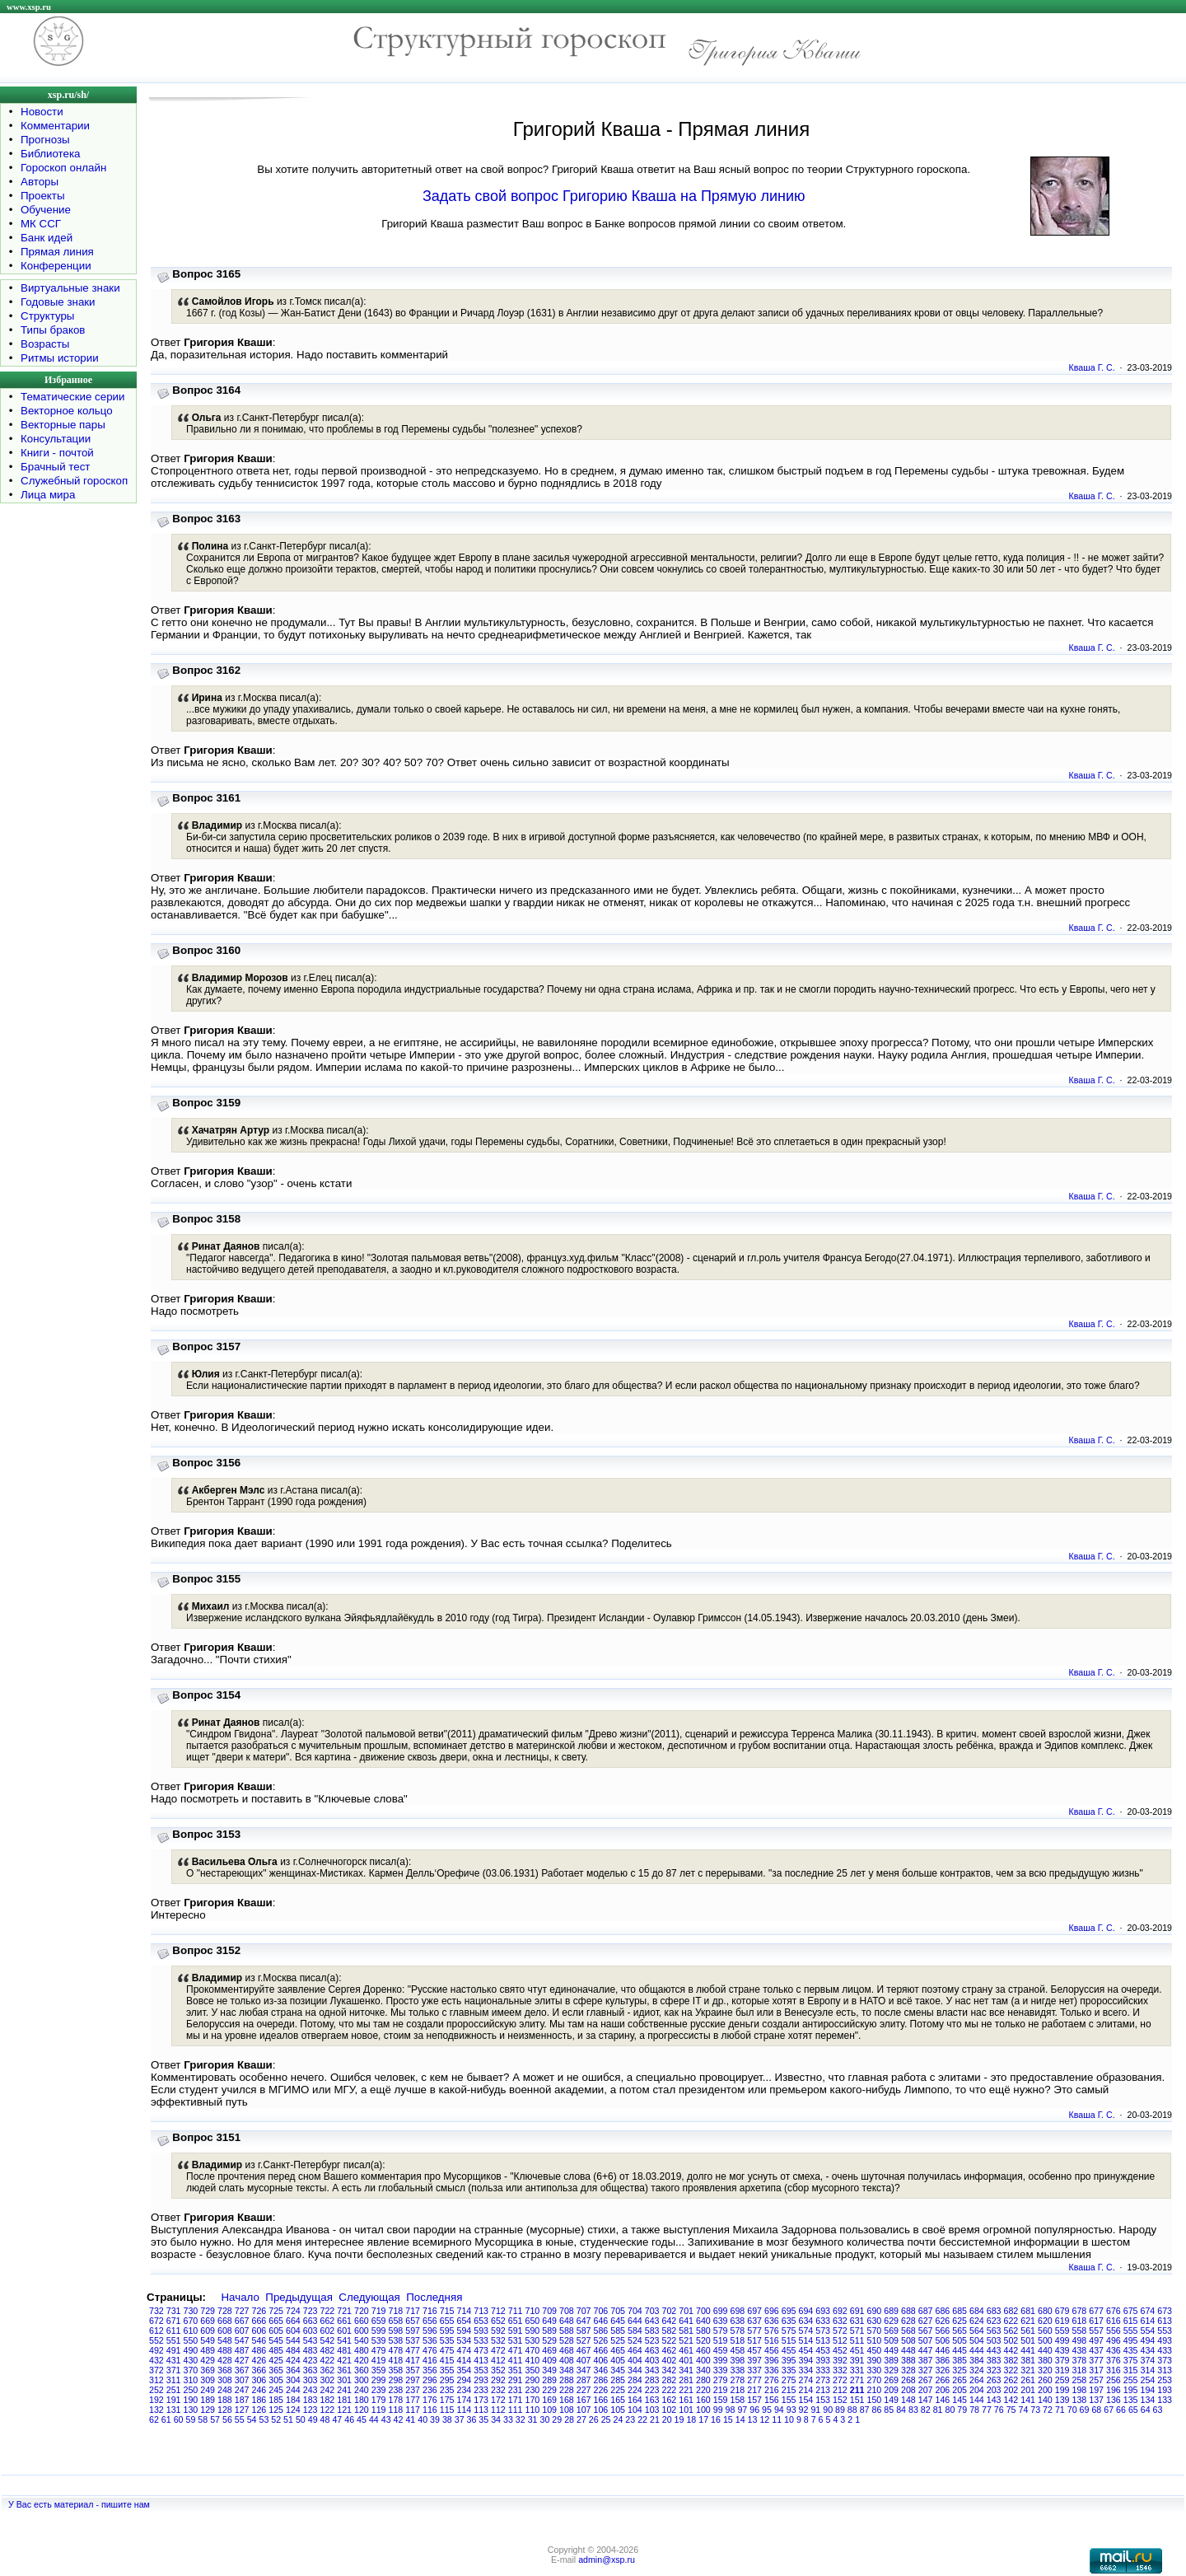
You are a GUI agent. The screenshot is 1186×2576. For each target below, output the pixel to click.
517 (754, 2340)
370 (191, 2370)
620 (1045, 2321)
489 (207, 2350)
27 (581, 2419)
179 (378, 2400)
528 (566, 2340)
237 (412, 2390)
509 (891, 2340)
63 (1158, 2410)
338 (738, 2370)
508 (908, 2340)
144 (976, 2400)
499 (1062, 2340)
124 (293, 2410)
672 (156, 2321)
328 (908, 2370)
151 (857, 2400)
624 (976, 2321)
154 (806, 2400)
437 (1096, 2350)
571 (857, 2330)
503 (994, 2340)
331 (857, 2370)
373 (1164, 2360)
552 (156, 2340)
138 (1079, 2400)
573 (822, 2330)
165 (617, 2400)
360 (361, 2370)
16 (716, 2419)
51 (288, 2419)
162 (669, 2400)
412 (498, 2360)
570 (874, 2330)
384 (976, 2360)
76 (999, 2410)
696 (771, 2311)
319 (1062, 2370)
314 (1148, 2370)
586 (601, 2330)
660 (361, 2321)
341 (686, 2370)
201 (1027, 2390)
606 (259, 2330)
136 (1113, 2400)
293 (481, 2380)
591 (515, 2330)
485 (275, 2350)
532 (498, 2340)
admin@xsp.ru (606, 2559)
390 (874, 2360)
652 (498, 2321)
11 (777, 2419)
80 (950, 2410)
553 (1164, 2330)
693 (822, 2311)
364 (293, 2370)
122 (327, 2410)
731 (173, 2311)
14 (740, 2419)
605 (275, 2330)
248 (224, 2390)
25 (606, 2419)
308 (224, 2380)
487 (242, 2350)
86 (877, 2410)
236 (430, 2390)
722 (327, 2311)
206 (943, 2390)
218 (738, 2390)
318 (1079, 2370)
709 (549, 2311)
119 (378, 2410)
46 (349, 2419)
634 (806, 2321)
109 (549, 2410)
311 (173, 2380)
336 (771, 2370)
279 (720, 2380)
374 (1148, 2360)
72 (1048, 2410)
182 (327, 2400)
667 (242, 2321)
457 (754, 2350)
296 (430, 2380)
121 (344, 2410)
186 (259, 2400)
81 (938, 2410)
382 (1011, 2360)
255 (1130, 2380)
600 (361, 2330)
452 (840, 2350)
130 (191, 2410)
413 (481, 2360)
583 (652, 2330)
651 (515, 2321)
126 (259, 2410)
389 (891, 2360)
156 (771, 2400)
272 (840, 2380)
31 (533, 2419)
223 (652, 2390)
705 (617, 2311)
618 (1079, 2321)
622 (1011, 2321)
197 (1096, 2390)
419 (378, 2360)
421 (344, 2360)
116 (430, 2410)
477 (412, 2350)
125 (275, 2410)
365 (275, 2370)
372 (156, 2370)
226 (601, 2390)
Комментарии (55, 125)
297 (412, 2380)
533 (481, 2340)
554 (1148, 2330)
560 (1045, 2330)
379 (1062, 2360)
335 (789, 2370)
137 (1096, 2400)
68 (1096, 2410)
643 (652, 2321)
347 (584, 2370)
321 (1027, 2370)
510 (874, 2340)
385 (959, 2360)
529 (549, 2340)
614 (1148, 2321)
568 (908, 2330)
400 (703, 2360)
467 (584, 2350)
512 (840, 2340)
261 (1027, 2380)
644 (635, 2321)
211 (857, 2390)
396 (771, 2360)
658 (396, 2321)
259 (1062, 2380)
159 (720, 2400)
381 (1027, 2360)
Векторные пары (63, 424)
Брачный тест (55, 467)
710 (532, 2311)
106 (601, 2410)
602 (327, 2330)
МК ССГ (41, 223)
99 (718, 2410)
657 (412, 2321)
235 (447, 2390)
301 (344, 2380)
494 (1148, 2340)
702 (669, 2311)
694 (806, 2311)
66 (1121, 2410)
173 (481, 2400)
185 (275, 2400)
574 (806, 2330)
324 (976, 2370)
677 (1096, 2311)
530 (532, 2340)
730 (191, 2311)
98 (730, 2410)
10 (789, 2419)
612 (156, 2330)
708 (566, 2311)
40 (422, 2419)
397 (754, 2360)
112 (498, 2410)
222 (669, 2390)
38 (447, 2419)
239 (378, 2390)
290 (532, 2380)
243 (310, 2390)
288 (566, 2380)
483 (310, 2350)
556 (1113, 2330)
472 (498, 2350)
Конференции (56, 265)
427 (242, 2360)
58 (203, 2419)
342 (669, 2370)
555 (1130, 2330)
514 (806, 2340)
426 (259, 2360)
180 (361, 2400)
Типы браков (53, 330)
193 (1164, 2390)
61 (166, 2419)
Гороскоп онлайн (63, 167)
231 (515, 2390)
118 (396, 2410)
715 (447, 2311)
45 (362, 2419)
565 (959, 2330)
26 (594, 2419)
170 (532, 2400)
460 (703, 2350)
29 (557, 2419)
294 (464, 2380)
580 (703, 2330)
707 (584, 2311)
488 (224, 2350)
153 (822, 2400)
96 (754, 2410)
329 (891, 2370)
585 (617, 2330)
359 (378, 2370)
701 (686, 2311)
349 (549, 2370)
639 (720, 2321)
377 (1096, 2360)
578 (738, 2330)
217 (754, 2390)
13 (753, 2419)
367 (242, 2370)
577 (754, 2330)
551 (173, 2340)
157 (754, 2400)
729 (207, 2311)
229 (549, 2390)
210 (874, 2390)
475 (447, 2350)
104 (635, 2410)
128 (224, 2410)
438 (1079, 2350)
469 (549, 2350)
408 (566, 2360)
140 (1045, 2400)
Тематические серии (72, 396)
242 (327, 2390)
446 (943, 2350)
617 (1096, 2321)
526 (601, 2340)
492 (156, 2350)
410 (532, 2360)
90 (828, 2410)
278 (738, 2380)
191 (173, 2400)
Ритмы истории (60, 358)
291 (515, 2380)
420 (361, 2360)
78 (974, 2410)
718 (396, 2311)
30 (545, 2419)
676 (1113, 2311)
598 (396, 2330)
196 (1113, 2390)
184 (293, 2400)
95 (767, 2410)
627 (925, 2321)
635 (789, 2321)
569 (891, 2330)
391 (857, 2360)
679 (1062, 2311)
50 (301, 2419)
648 (566, 2321)
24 (618, 2419)
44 (374, 2419)
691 (857, 2311)
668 (224, 2321)
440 (1045, 2350)
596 (430, 2330)
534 (464, 2340)
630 (874, 2321)
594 (464, 2330)
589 (549, 2330)
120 (361, 2410)
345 (617, 2370)
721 (344, 2311)
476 (430, 2350)
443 (994, 2350)
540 (361, 2340)
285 (617, 2380)
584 (635, 2330)
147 (925, 2400)
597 (412, 2330)
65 (1133, 2410)
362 (327, 2370)
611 (173, 2330)
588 (566, 2330)
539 (378, 2340)
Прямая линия (57, 251)
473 (481, 2350)
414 (464, 2360)
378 (1079, 2360)
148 (908, 2400)
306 (259, 2380)
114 (464, 2410)
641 (686, 2321)
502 (1011, 2340)
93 (791, 2410)
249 (207, 2390)
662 (327, 2321)
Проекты (42, 195)
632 (840, 2321)
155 (789, 2400)
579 (720, 2330)
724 (293, 2311)
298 (396, 2380)
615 (1130, 2321)
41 (410, 2419)
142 (1011, 2400)
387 (925, 2360)
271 (857, 2380)
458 (738, 2350)
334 (806, 2370)
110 (532, 2410)
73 (1035, 2410)
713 (481, 2311)
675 (1130, 2311)
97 (742, 2410)
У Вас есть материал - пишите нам (79, 2504)
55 (240, 2419)
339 (720, 2370)
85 (889, 2410)
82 (926, 2410)
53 (263, 2419)
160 (703, 2400)
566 (943, 2330)
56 (227, 2419)
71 (1060, 2410)
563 (994, 2330)
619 (1062, 2321)
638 (738, 2321)
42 (399, 2419)
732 (156, 2311)
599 (378, 2330)
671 (173, 2321)
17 (703, 2419)
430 (191, 2360)
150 (874, 2400)
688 (908, 2311)
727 (242, 2311)
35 (483, 2419)
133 (1164, 2400)
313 (1164, 2370)
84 (901, 2410)
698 (738, 2311)
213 (822, 2390)
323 (994, 2370)
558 (1079, 2330)
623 (994, 2321)
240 (361, 2390)
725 (275, 2311)
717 (412, 2311)
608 (224, 2330)
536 (430, 2340)
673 (1164, 2311)
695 (789, 2311)
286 (601, 2380)
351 (515, 2370)
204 (976, 2390)
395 (789, 2360)
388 (908, 2360)
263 (994, 2380)
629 (891, 2321)
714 (464, 2311)
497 (1096, 2340)
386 (943, 2360)
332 (840, 2370)
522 (669, 2340)
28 (569, 2419)
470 (532, 2350)
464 (635, 2350)
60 (179, 2419)
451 (857, 2350)
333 (822, 2370)
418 (396, 2360)
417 (412, 2360)
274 (806, 2380)
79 (962, 2410)
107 (584, 2410)
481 (344, 2350)
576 (771, 2330)
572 (840, 2330)
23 (630, 2419)
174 (464, 2400)
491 (173, 2350)
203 (994, 2390)
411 (515, 2360)
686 (943, 2311)
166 (601, 2400)
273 (822, 2380)
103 (652, 2410)
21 (655, 2419)
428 (224, 2360)
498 (1079, 2340)
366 (259, 2370)
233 (481, 2390)
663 (310, 2321)
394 (806, 2360)
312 (156, 2380)
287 (584, 2380)
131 (173, 2410)
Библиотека (50, 153)
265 (959, 2380)
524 (635, 2340)
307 (242, 2380)
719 (378, 2311)
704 (635, 2311)
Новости (42, 111)
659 (378, 2321)
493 (1164, 2340)
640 (703, 2321)
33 (508, 2419)
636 (771, 2321)
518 (738, 2340)
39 (435, 2419)
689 (891, 2311)
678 (1079, 2311)
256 (1113, 2380)
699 (720, 2311)
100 (703, 2410)
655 (447, 2321)
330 (874, 2370)
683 (994, 2311)
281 (686, 2380)
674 (1148, 2311)
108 (566, 2410)
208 (908, 2390)
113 (481, 2410)
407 (584, 2360)
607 (242, 2330)
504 (976, 2340)
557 (1096, 2330)
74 (1023, 2410)
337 (754, 2370)
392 (840, 2360)
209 (891, 2390)
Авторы (39, 181)
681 (1027, 2311)
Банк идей (46, 237)
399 (720, 2360)
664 (293, 2321)
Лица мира (48, 495)
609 (207, 2330)
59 (190, 2419)
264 (976, 2380)
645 (617, 2321)
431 (173, 2360)
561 (1027, 2330)
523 (652, 2340)
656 (430, 2321)
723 (310, 2311)
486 (259, 2350)
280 (703, 2380)
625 (959, 2321)
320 (1045, 2370)
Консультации (56, 438)
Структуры (47, 316)
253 (1164, 2380)
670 (191, 2321)
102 (669, 2410)
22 (642, 2419)
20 (667, 2419)
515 (789, 2340)
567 (925, 2330)
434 (1148, 2350)
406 (601, 2360)
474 (464, 2350)
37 (460, 2419)
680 (1045, 2311)
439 (1062, 2350)
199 (1062, 2390)
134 (1148, 2400)
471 (515, 2350)
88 (852, 2410)
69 (1085, 2410)
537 (412, 2340)
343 (652, 2370)
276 (771, 2380)
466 (601, 2350)
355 (447, 2370)
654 (464, 2321)
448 (908, 2350)
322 (1011, 2370)
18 (691, 2419)
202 (1011, 2390)
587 (584, 2330)
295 (447, 2380)
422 (327, 2360)
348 (566, 2370)
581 (686, 2330)
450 (874, 2350)
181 (344, 2400)
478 (396, 2350)
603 (310, 2330)
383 (994, 2360)
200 (1045, 2390)
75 (1011, 2410)
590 (532, 2330)
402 (669, 2360)
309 (207, 2380)
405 (617, 2360)
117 (412, 2410)
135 (1130, 2400)
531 (515, 2340)
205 (959, 2390)
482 (327, 2350)
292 (498, 2380)
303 (310, 2380)
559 (1062, 2330)
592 (498, 2330)
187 (242, 2400)
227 (584, 2390)
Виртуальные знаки (70, 288)
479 (378, 2350)
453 (822, 2350)
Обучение (46, 209)
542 (327, 2340)
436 (1113, 2350)
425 (275, 2360)
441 (1027, 2350)
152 (840, 2400)
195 (1130, 2390)
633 (822, 2321)
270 (874, 2380)
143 (994, 2400)
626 (943, 2321)
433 (1164, 2350)
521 (686, 2340)
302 (327, 2380)
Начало (240, 2297)
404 (635, 2360)
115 (447, 2410)
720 (361, 2311)
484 (293, 2350)
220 (703, 2390)
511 (857, 2340)
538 (396, 2340)
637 (754, 2321)
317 (1096, 2370)
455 (789, 2350)
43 (386, 2419)
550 (191, 2340)
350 (532, 2370)
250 (191, 2390)
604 (293, 2330)
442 (1011, 2350)
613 (1164, 2321)
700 (703, 2311)
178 (396, 2400)
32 (520, 2419)
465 (617, 2350)
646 (601, 2321)
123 (310, 2410)
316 (1113, 2370)
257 (1096, 2380)
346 (601, 2370)
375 (1130, 2360)
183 (310, 2400)
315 (1130, 2370)
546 (259, 2340)
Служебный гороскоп (74, 481)
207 (925, 2390)
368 (224, 2370)
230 (532, 2390)
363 (310, 2370)
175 (447, 2400)
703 (652, 2311)
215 (789, 2390)
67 (1109, 2410)
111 (515, 2410)
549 (207, 2340)
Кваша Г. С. (1092, 367)
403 (652, 2360)
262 (1011, 2380)
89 (840, 2410)
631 (857, 2321)
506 (943, 2340)
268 (908, 2380)
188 (224, 2400)
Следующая (369, 2297)
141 (1027, 2400)
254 (1148, 2380)
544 (293, 2340)
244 (293, 2390)
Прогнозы (45, 139)
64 (1146, 2410)
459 (720, 2350)
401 (686, 2360)
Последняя (434, 2297)
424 (293, 2360)
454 (806, 2350)
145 (959, 2400)
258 (1079, 2380)
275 (789, 2380)
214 (806, 2390)
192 (156, 2400)
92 (804, 2410)
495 (1130, 2340)
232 (498, 2390)
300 (361, 2380)
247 (242, 2390)
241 (344, 2390)
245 (275, 2390)
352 (498, 2370)
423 (310, 2360)
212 (840, 2390)
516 (771, 2340)
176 (430, 2400)
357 (412, 2370)
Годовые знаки (58, 302)
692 (840, 2311)
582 (669, 2330)
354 (464, 2370)
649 (549, 2321)
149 (891, 2400)
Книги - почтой (57, 452)
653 (481, 2321)
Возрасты (45, 344)
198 (1079, 2390)
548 (224, 2340)
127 (242, 2410)
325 (959, 2370)
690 (874, 2311)
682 (1011, 2311)
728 (224, 2311)
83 (913, 2410)
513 (822, 2340)
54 (252, 2419)
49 (313, 2419)
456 (771, 2350)
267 (925, 2380)
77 (987, 2410)
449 (891, 2350)
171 (515, 2400)
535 (447, 2340)
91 (815, 2410)
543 (310, 2340)
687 (925, 2311)
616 (1113, 2321)
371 (173, 2370)
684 (976, 2311)
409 (549, 2360)
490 (191, 2350)
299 (378, 2380)
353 (481, 2370)
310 (191, 2380)
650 (532, 2321)
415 (447, 2360)
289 (549, 2380)
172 (498, 2400)
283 (652, 2380)
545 (275, 2340)
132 (156, 2410)
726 (259, 2311)
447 (925, 2350)
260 (1045, 2380)
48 (325, 2419)
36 (472, 2419)
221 (686, 2390)
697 (754, 2311)
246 (259, 2390)
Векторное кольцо (67, 410)
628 (908, 2321)
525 (617, 2340)
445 (959, 2350)
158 (738, 2400)
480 (361, 2350)
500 (1045, 2340)
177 (412, 2400)
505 (959, 2340)
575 (789, 2330)
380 (1045, 2360)
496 (1113, 2340)
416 (430, 2360)
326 (943, 2370)
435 (1130, 2350)
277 (754, 2380)
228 (566, 2390)
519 (720, 2340)
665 (275, 2321)
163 (652, 2400)
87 (865, 2410)
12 (764, 2419)
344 (635, 2370)
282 (669, 2380)
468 (566, 2350)
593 (481, 2330)
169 (549, 2400)
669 (207, 2321)
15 (728, 2419)
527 (584, 2340)
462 (669, 2350)
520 (703, 2340)
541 (344, 2340)
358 (396, 2370)
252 (156, 2390)
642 (669, 2321)
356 (430, 2370)
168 (566, 2400)
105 (617, 2410)
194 (1148, 2390)
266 (943, 2380)
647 (584, 2321)
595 (447, 2330)
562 (1011, 2330)
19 (679, 2419)
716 (430, 2311)
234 (464, 2390)
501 (1027, 2340)
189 (207, 2400)
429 (207, 2360)
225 (617, 2390)
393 (822, 2360)
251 (173, 2390)
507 (925, 2340)
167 (584, 2400)
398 (738, 2360)
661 (344, 2321)
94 (779, 2410)
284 (635, 2380)
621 (1027, 2321)
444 (976, 2350)
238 (396, 2390)
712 (498, 2311)
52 (276, 2419)
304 (293, 2380)
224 (635, 2390)
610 (191, 2330)
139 (1062, 2400)
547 (242, 2340)
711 (515, 2311)
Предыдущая (299, 2297)
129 (207, 2410)
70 (1072, 2410)
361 (344, 2370)
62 (154, 2419)
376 (1113, 2360)
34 (496, 2419)
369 (207, 2370)
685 (959, 2311)
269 (891, 2380)
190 (191, 2400)
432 (156, 2360)
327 (925, 2370)
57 (215, 2419)
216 (771, 2390)
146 (943, 2400)
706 (601, 2311)
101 (686, 2410)
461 (686, 2350)
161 (686, 2400)
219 (720, 2390)
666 (259, 2321)
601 (344, 2330)
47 (337, 2419)
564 (976, 2330)
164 (635, 2400)
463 (652, 2350)
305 (275, 2380)
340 (703, 2370)
